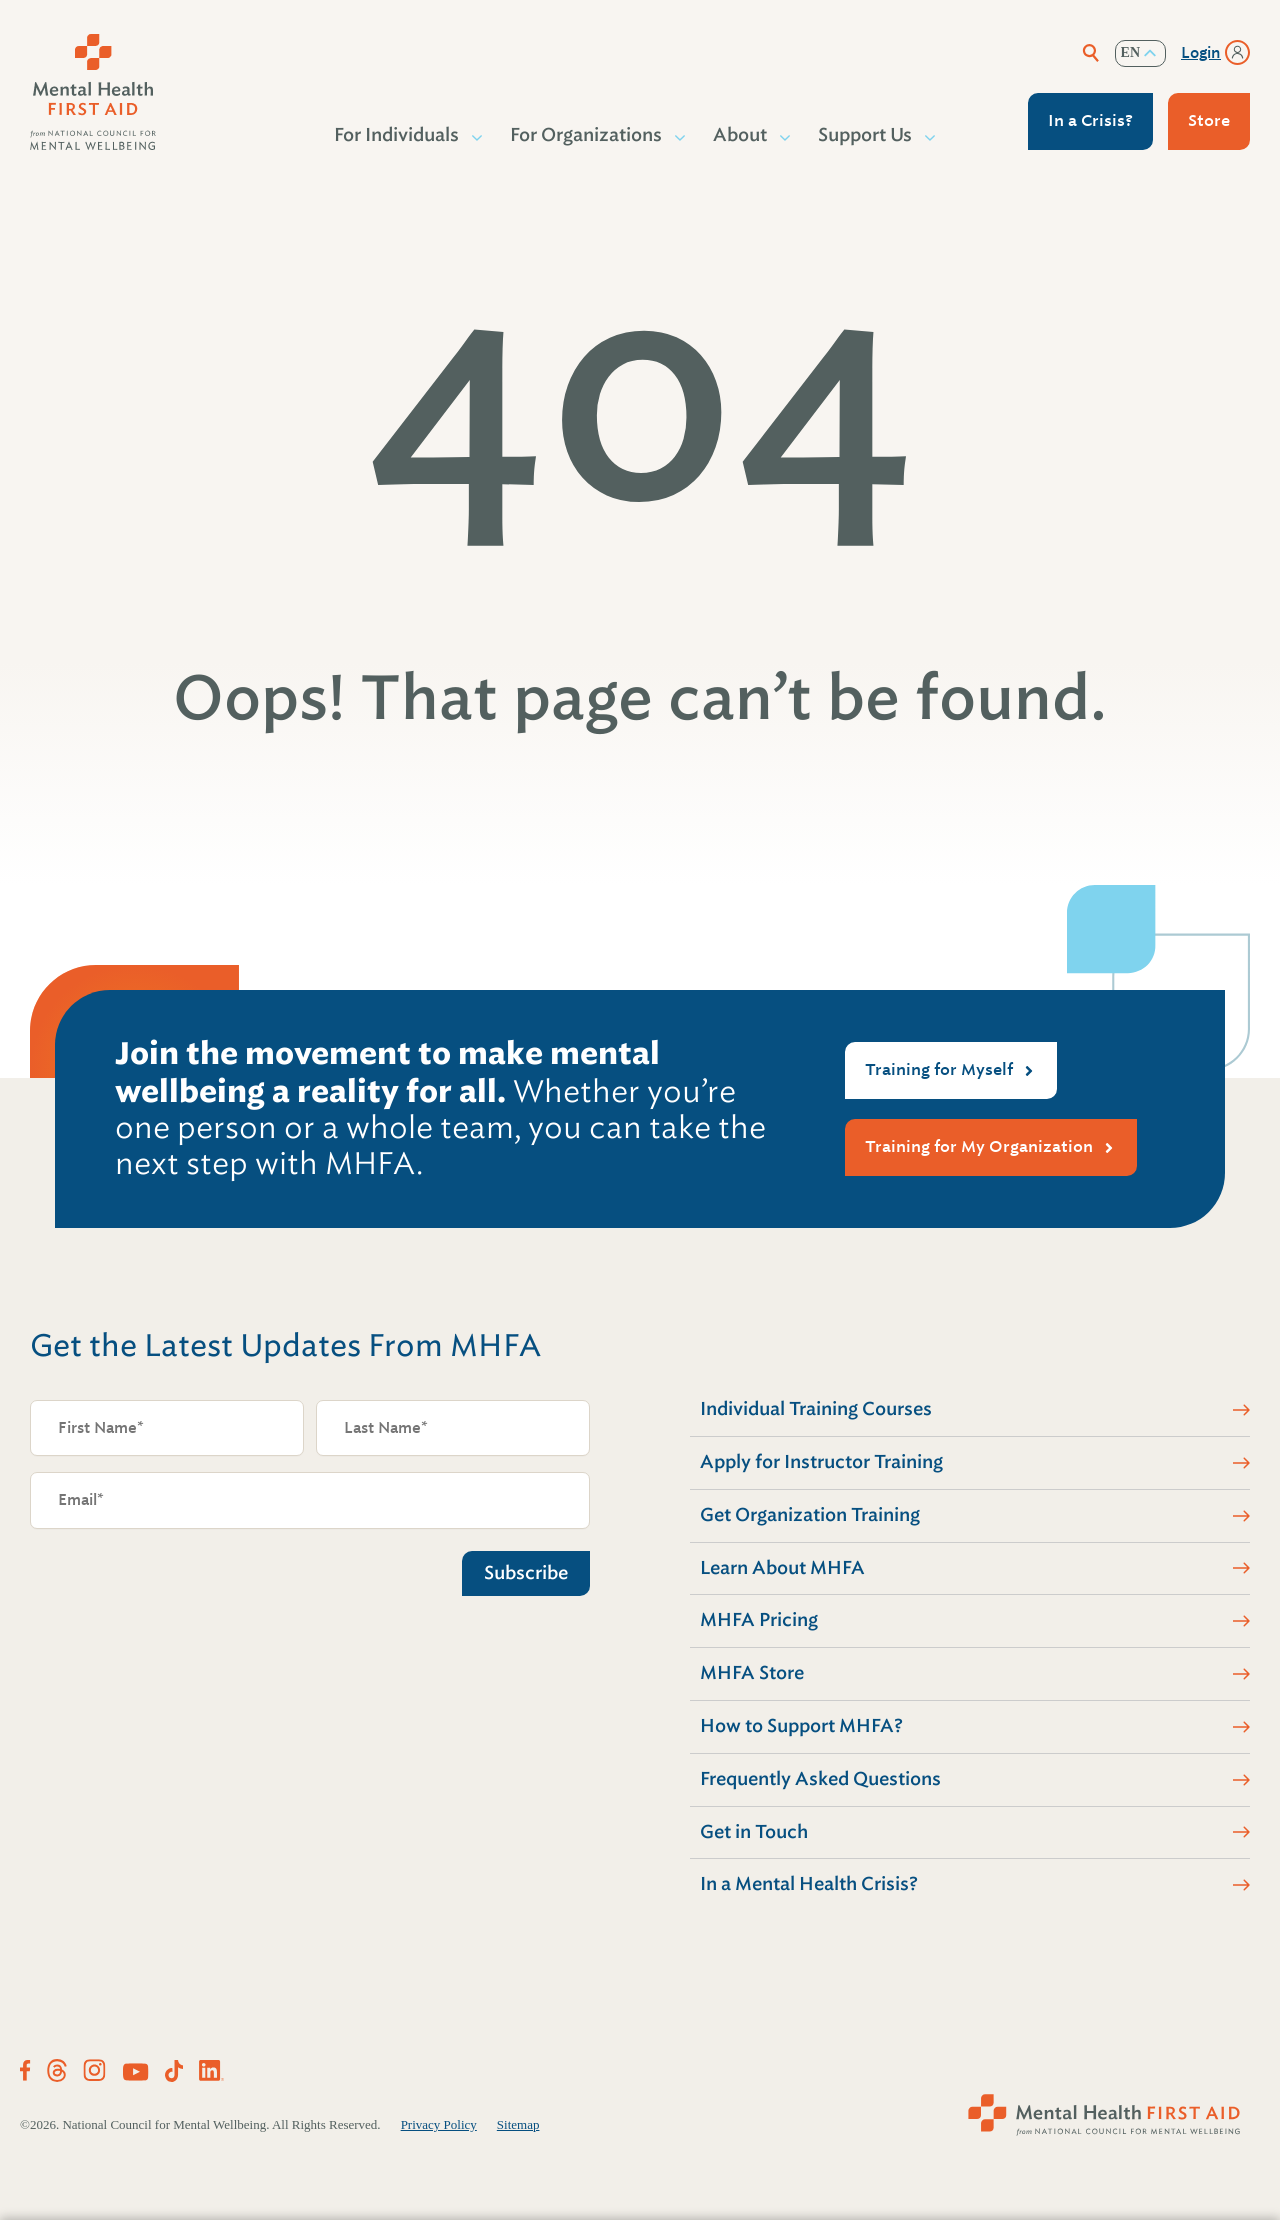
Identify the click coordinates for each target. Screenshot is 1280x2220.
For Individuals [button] (397, 135)
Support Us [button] (866, 135)
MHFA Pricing (759, 1620)
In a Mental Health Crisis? (809, 1884)
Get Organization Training (810, 1515)
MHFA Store (752, 1673)
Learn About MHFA (782, 1568)
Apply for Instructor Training (821, 1462)
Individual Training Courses (816, 1409)
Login (1201, 53)
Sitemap (518, 2124)
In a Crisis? (1090, 120)
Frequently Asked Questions (820, 1779)
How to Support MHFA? (801, 1726)
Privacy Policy (439, 2124)
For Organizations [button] (587, 135)
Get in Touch (754, 1832)
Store (1209, 120)
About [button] (741, 135)
